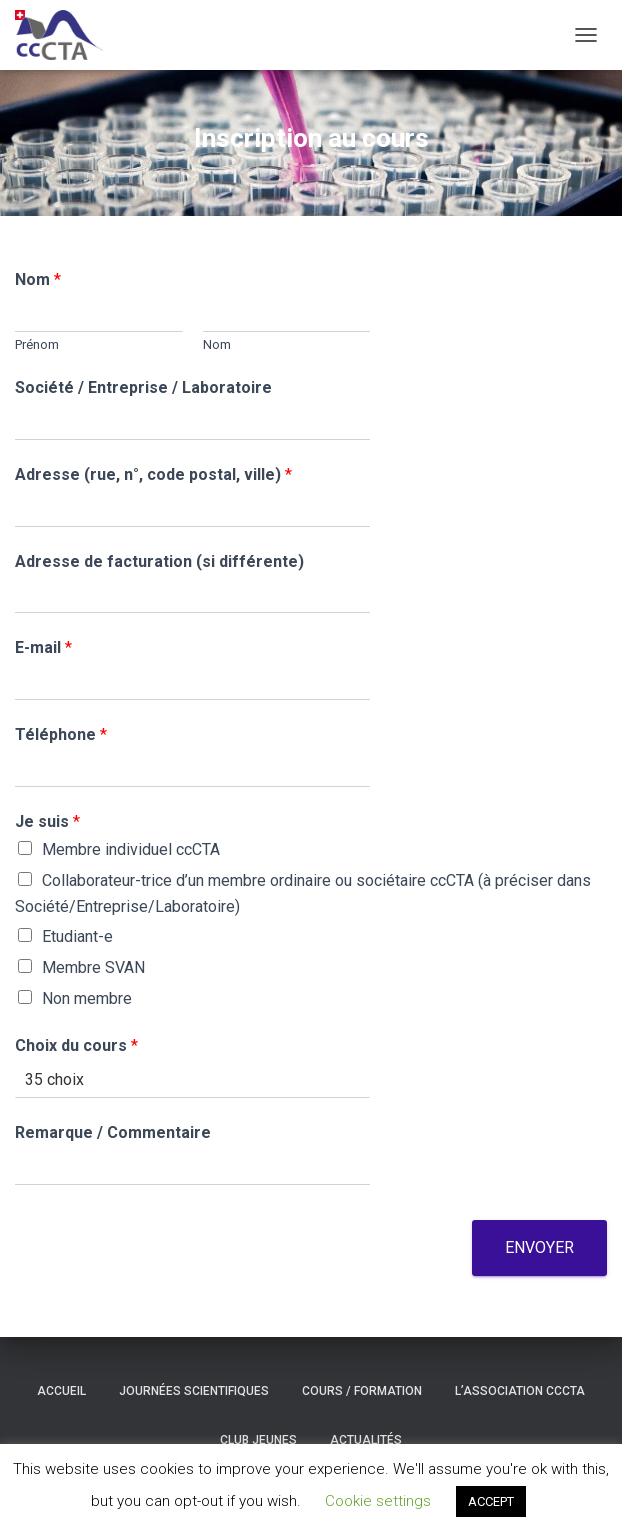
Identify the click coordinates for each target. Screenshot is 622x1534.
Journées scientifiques (194, 1391)
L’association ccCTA (520, 1391)
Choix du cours (76, 1045)
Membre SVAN (93, 967)
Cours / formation (362, 1391)
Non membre (87, 998)
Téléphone (61, 734)
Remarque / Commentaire (113, 1132)
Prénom (37, 344)
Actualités (366, 1440)
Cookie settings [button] (378, 1501)
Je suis (47, 821)
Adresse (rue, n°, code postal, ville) (153, 474)
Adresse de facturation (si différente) (159, 561)
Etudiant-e (77, 936)
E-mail (43, 647)
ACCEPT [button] (491, 1501)
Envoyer (539, 1247)
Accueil (61, 1391)
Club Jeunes (258, 1440)
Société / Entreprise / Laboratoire (143, 387)
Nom (38, 279)
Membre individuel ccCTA (131, 849)
